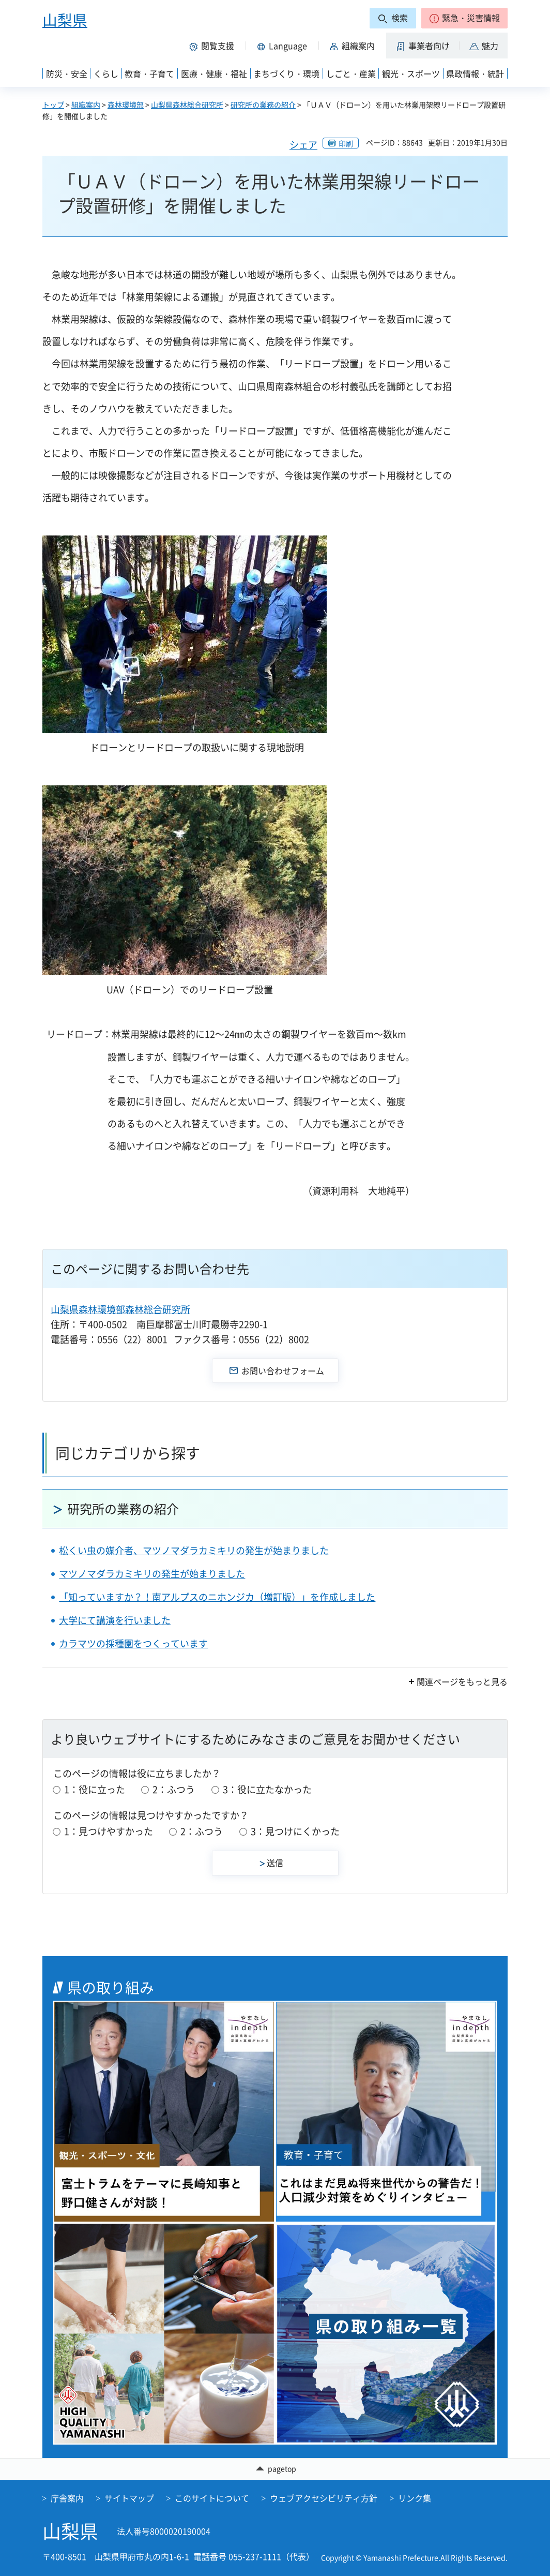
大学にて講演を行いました (115, 1620)
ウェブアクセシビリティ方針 (323, 2498)
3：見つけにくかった (295, 1831)
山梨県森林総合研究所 (187, 104)
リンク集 (414, 2498)
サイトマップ (129, 2498)
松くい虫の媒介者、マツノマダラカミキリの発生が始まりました (194, 1550)
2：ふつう (173, 1789)
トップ (53, 104)
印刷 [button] (346, 143)
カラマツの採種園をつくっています (133, 1643)
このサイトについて (212, 2498)
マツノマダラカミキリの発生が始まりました (152, 1574)
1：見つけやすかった (108, 1831)
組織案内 (85, 104)
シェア (303, 145)
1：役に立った (94, 1789)
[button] (464, 18)
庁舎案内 (67, 2498)
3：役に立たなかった (267, 1789)
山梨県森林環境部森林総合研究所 (120, 1309)
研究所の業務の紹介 (263, 104)
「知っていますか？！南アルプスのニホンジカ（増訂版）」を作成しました (217, 1597)
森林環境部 (126, 104)
